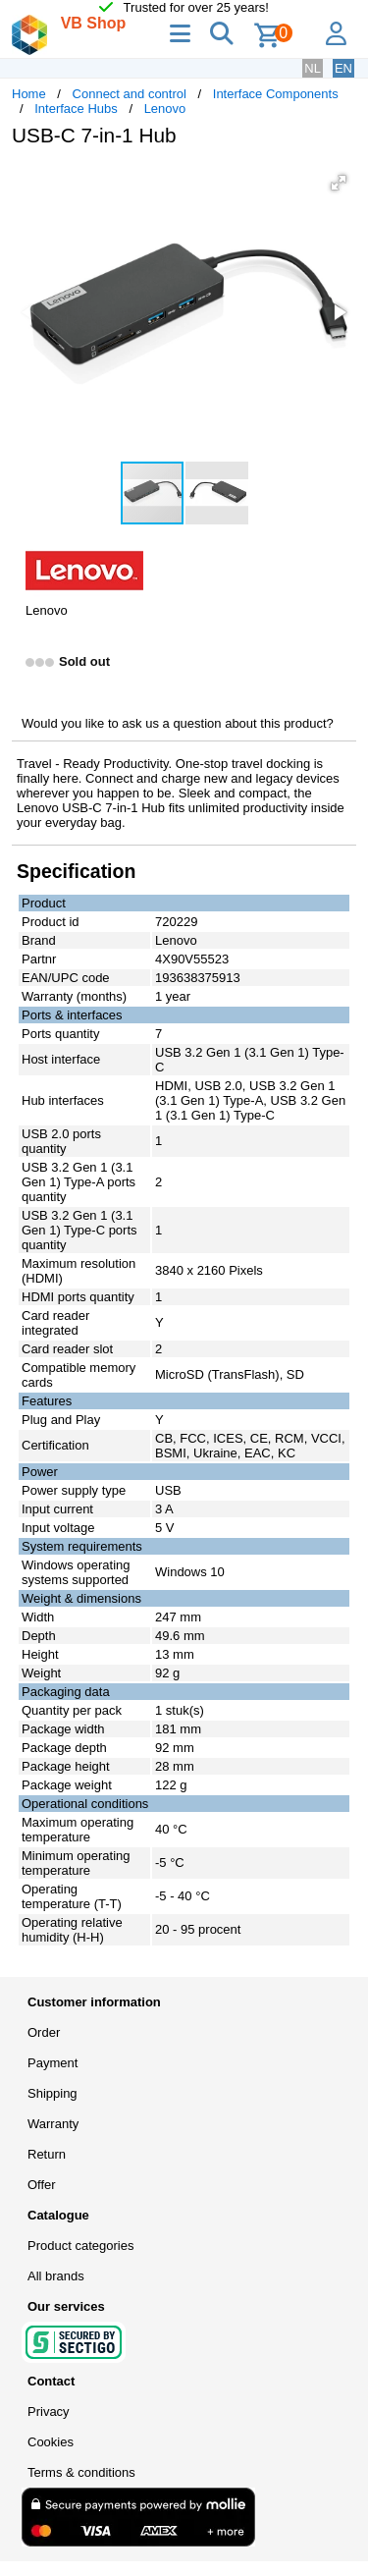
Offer (41, 2184)
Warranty (53, 2123)
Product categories (80, 2245)
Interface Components (276, 93)
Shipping (52, 2093)
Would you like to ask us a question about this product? (178, 723)
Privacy (48, 2411)
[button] (338, 182)
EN (343, 68)
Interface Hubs (76, 108)
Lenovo (165, 108)
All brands (55, 2276)
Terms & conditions (81, 2472)
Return (46, 2154)
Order (43, 2032)
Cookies (50, 2442)
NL (312, 68)
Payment (52, 2062)
